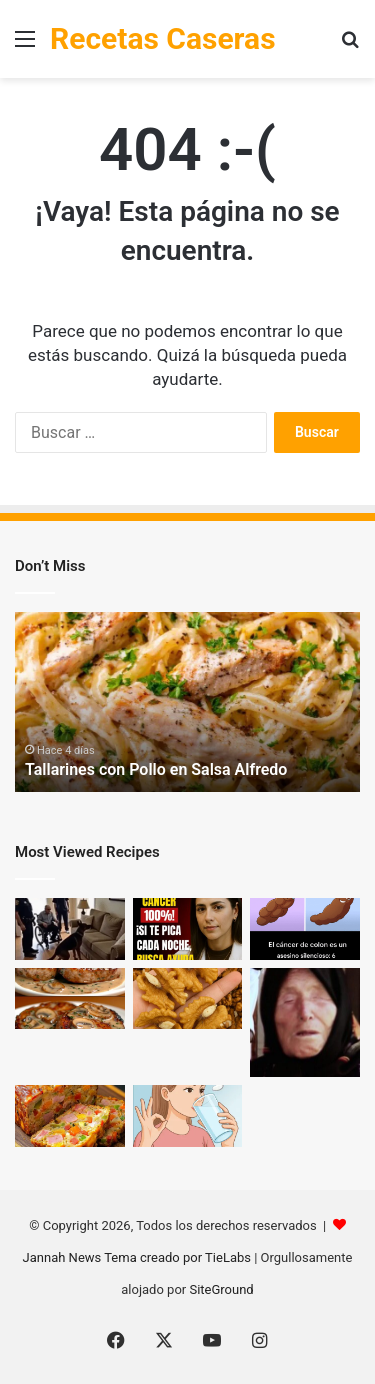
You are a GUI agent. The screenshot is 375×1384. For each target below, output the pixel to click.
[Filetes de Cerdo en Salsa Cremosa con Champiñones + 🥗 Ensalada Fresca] (70, 999)
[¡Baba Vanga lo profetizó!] (305, 1023)
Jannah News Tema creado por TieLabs (137, 1257)
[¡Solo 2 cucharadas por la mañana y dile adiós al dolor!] (188, 1116)
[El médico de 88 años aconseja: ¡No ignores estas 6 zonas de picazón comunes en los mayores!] (188, 929)
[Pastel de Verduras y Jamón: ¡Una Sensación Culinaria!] (70, 1116)
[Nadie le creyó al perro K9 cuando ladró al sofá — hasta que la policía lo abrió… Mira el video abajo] (70, 929)
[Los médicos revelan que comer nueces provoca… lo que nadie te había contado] (188, 999)
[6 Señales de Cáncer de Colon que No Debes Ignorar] (305, 929)
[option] (187, 702)
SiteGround (221, 1289)
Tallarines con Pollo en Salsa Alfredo (156, 769)
